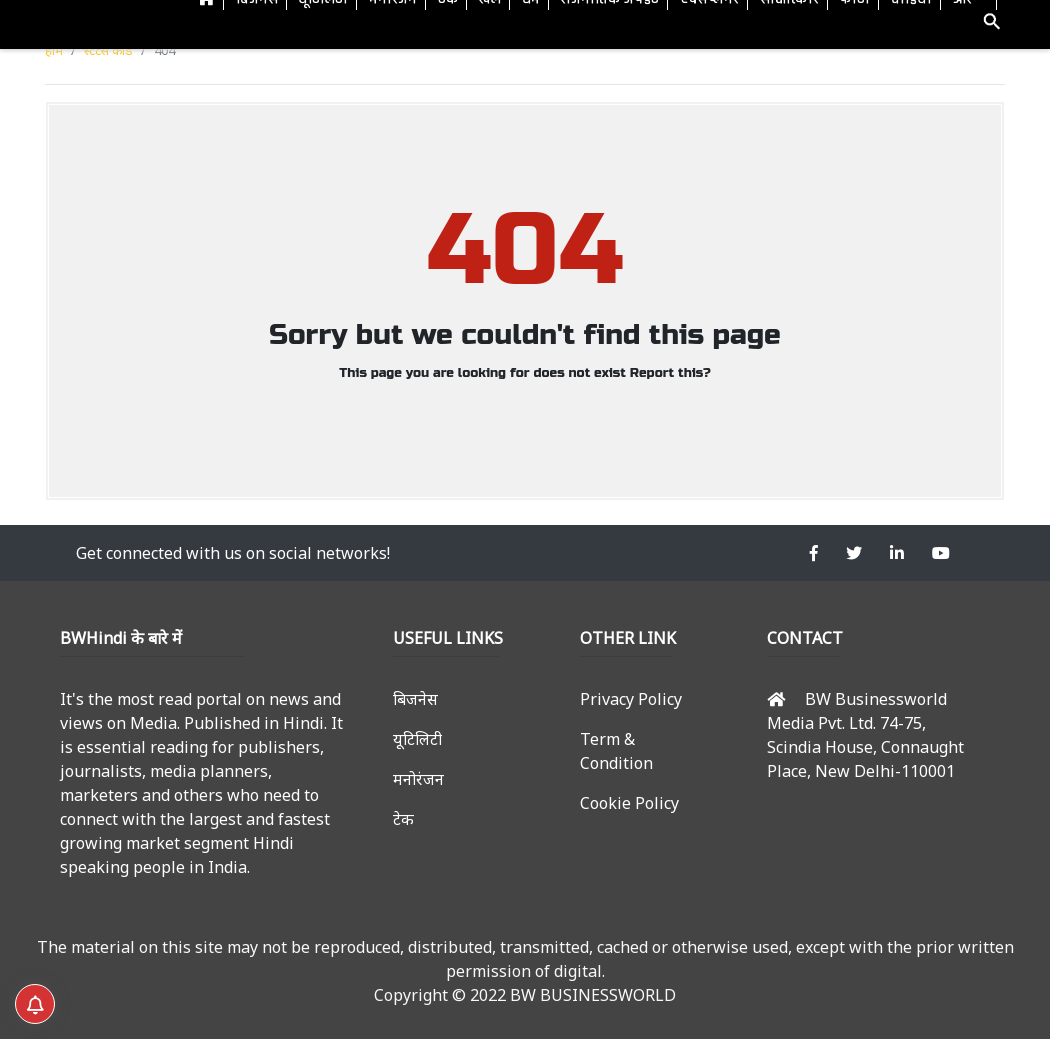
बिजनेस (415, 699)
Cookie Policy (629, 803)
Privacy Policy (631, 699)
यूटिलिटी (417, 739)
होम (54, 50)
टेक (403, 819)
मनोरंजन (418, 779)
